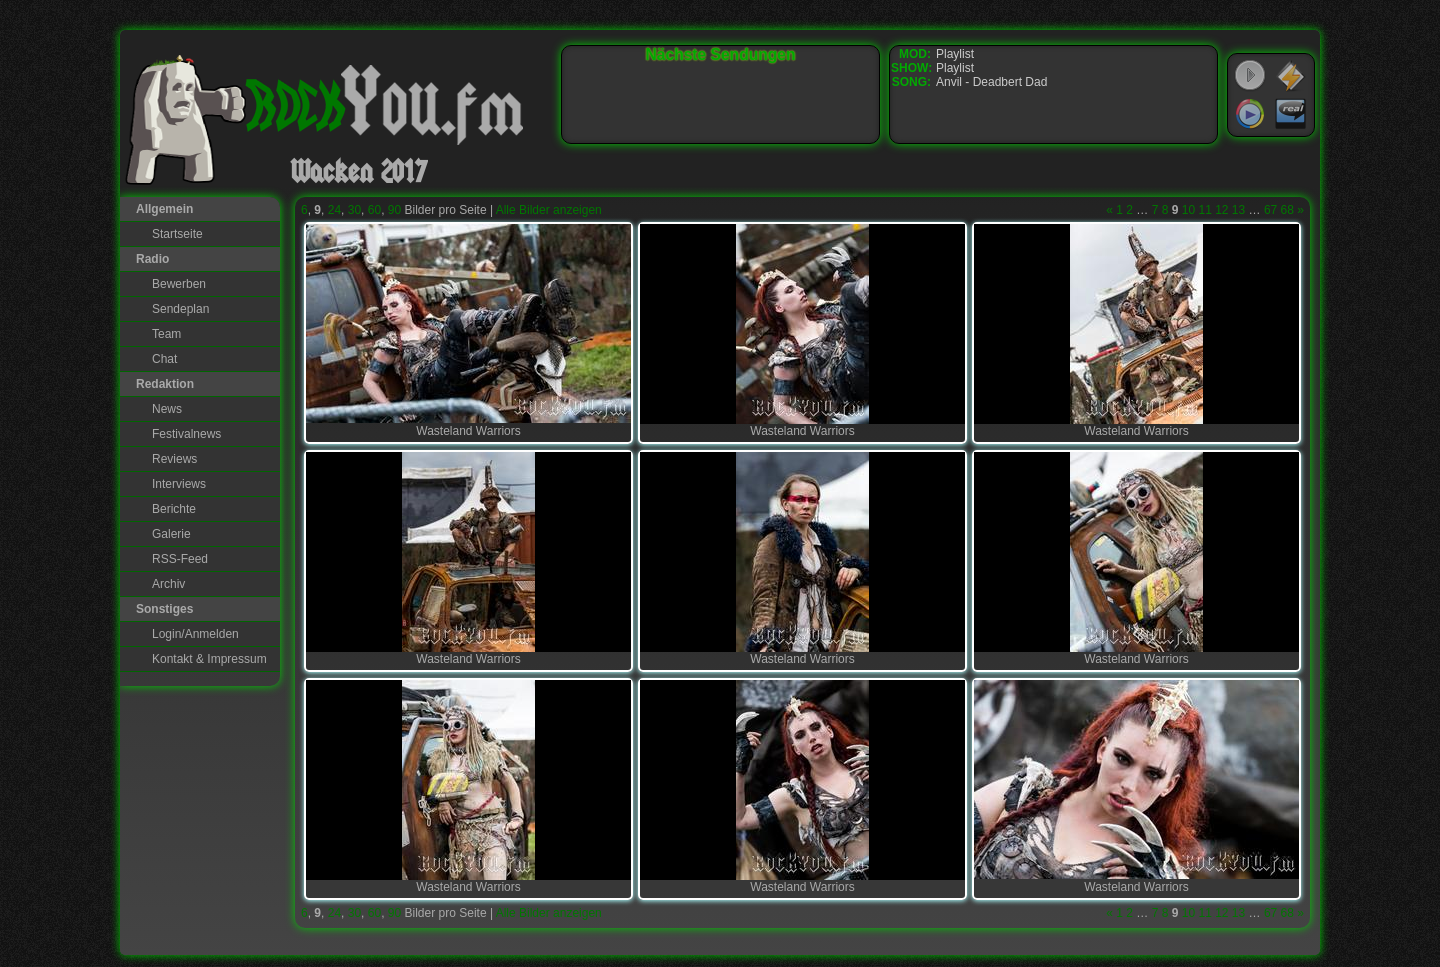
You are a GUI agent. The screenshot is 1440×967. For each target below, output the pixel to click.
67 (1270, 210)
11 (1204, 210)
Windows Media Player (1250, 114)
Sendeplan (180, 309)
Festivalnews (186, 434)
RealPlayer (1291, 114)
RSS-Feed (180, 559)
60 (374, 210)
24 (334, 210)
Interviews (179, 484)
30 (354, 210)
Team (166, 334)
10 (1188, 210)
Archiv (168, 584)
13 (1238, 210)
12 (1221, 210)
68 (1287, 210)
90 (394, 210)
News (167, 409)
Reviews (174, 459)
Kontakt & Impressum (209, 659)
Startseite (177, 234)
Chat (164, 359)
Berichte (174, 509)
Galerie (171, 534)
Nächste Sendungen (721, 54)
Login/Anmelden (195, 634)
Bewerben (179, 284)
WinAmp (1291, 76)
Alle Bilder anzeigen (549, 210)
